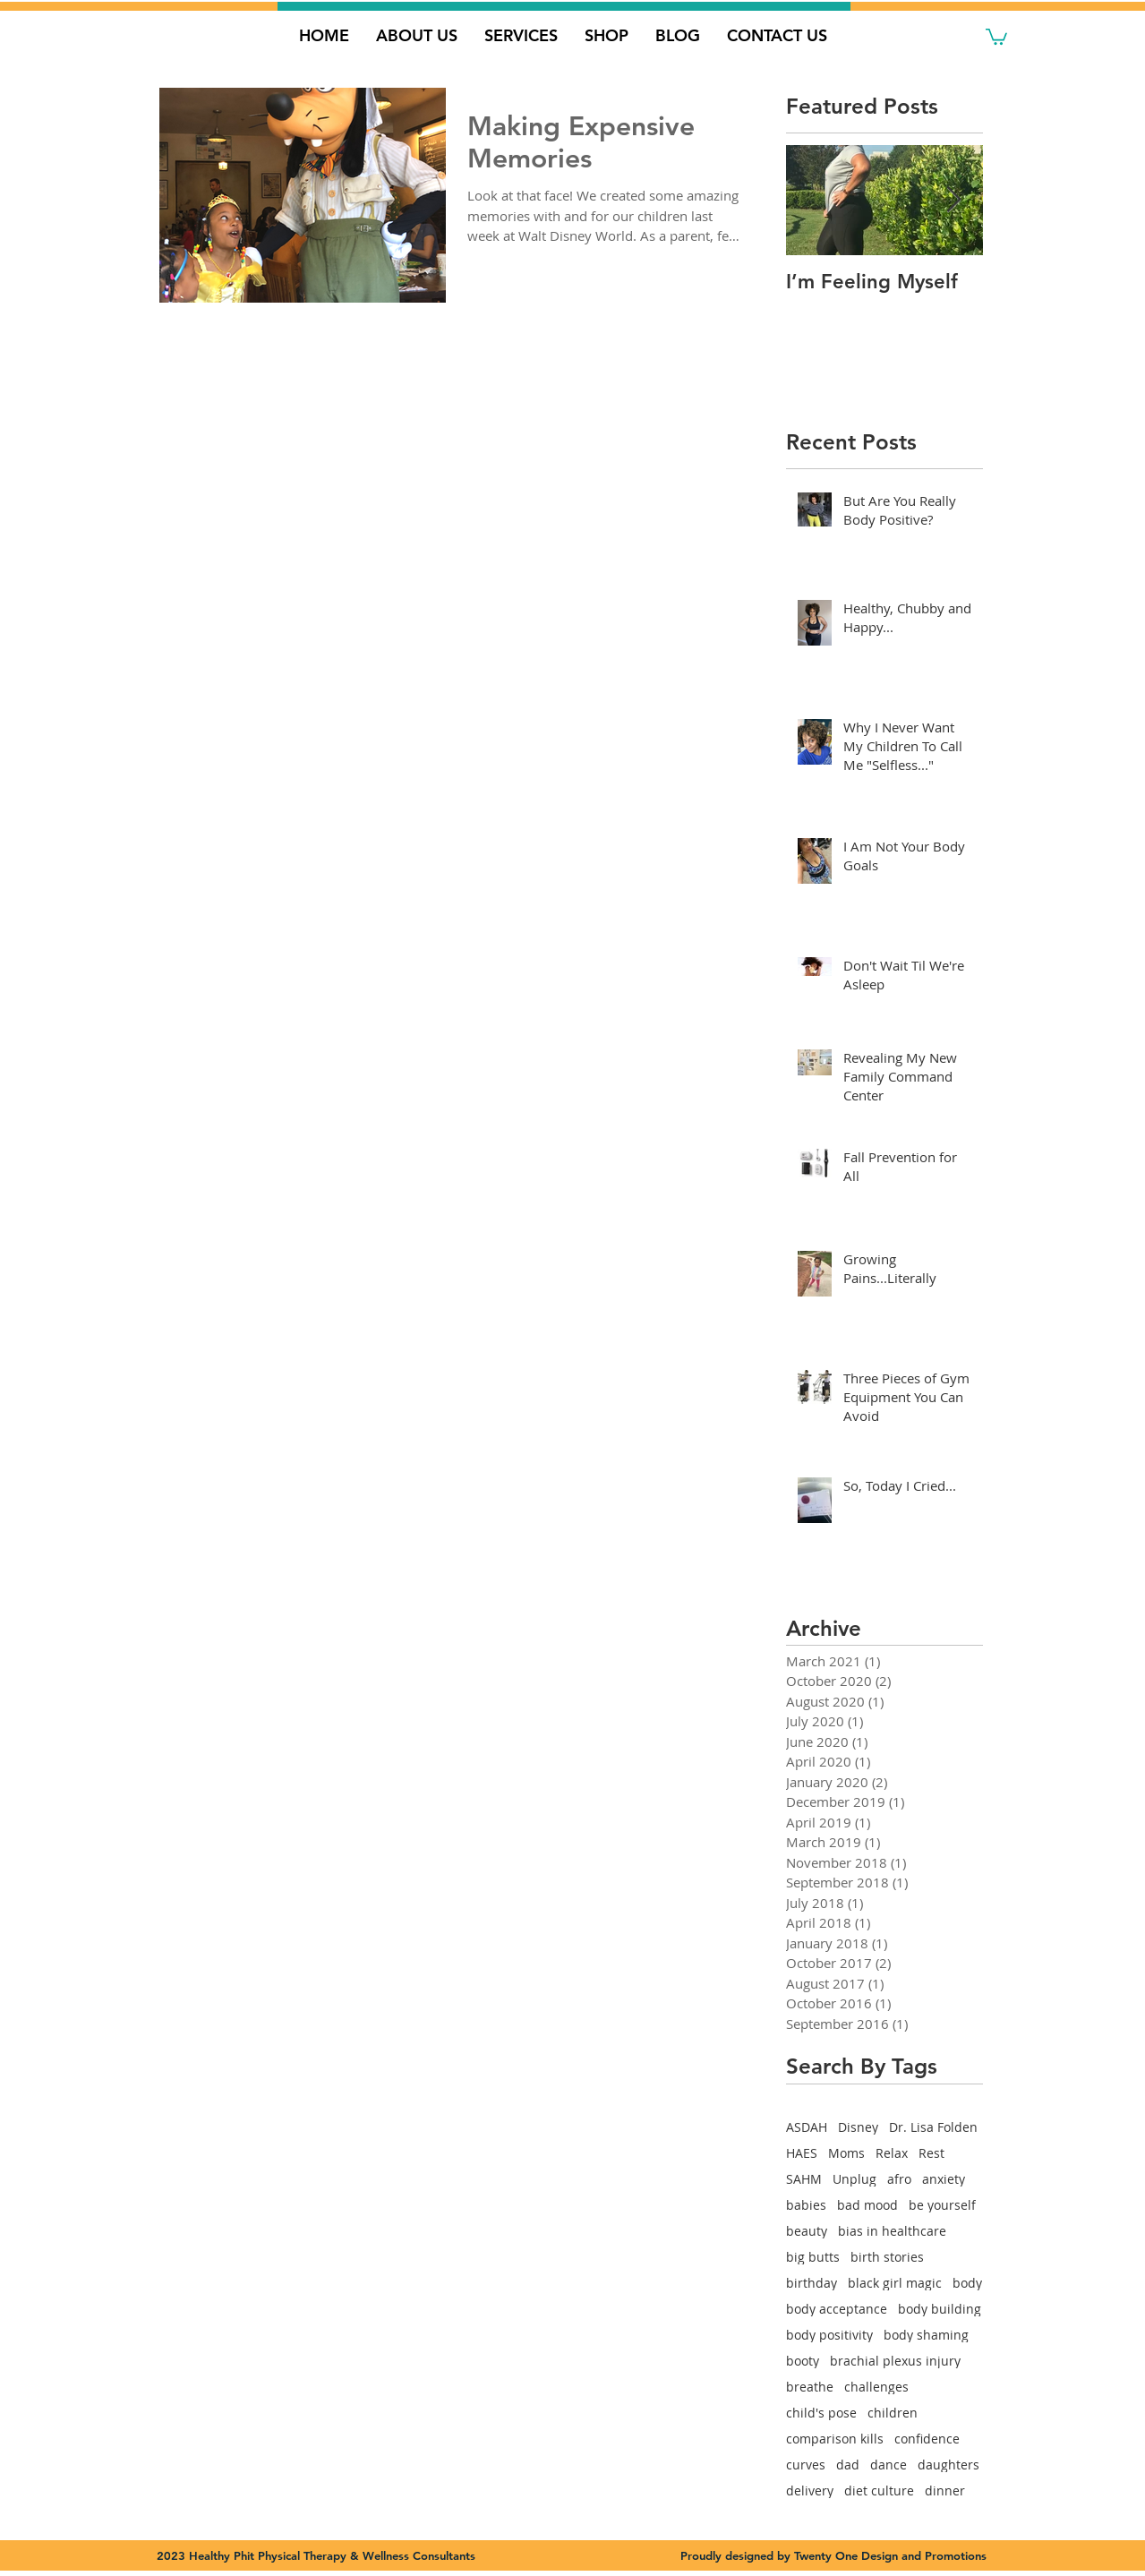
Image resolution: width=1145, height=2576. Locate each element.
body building (939, 2308)
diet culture (879, 2490)
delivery (809, 2490)
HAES (801, 2153)
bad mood (867, 2204)
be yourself (942, 2204)
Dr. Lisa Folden (933, 2127)
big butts (813, 2256)
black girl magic (895, 2282)
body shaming (926, 2334)
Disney (858, 2127)
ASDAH (806, 2127)
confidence (927, 2438)
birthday (811, 2282)
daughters (948, 2464)
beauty (806, 2230)
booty (802, 2360)
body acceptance (836, 2308)
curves (805, 2464)
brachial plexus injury (895, 2360)
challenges (876, 2386)
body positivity (829, 2334)
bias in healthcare (892, 2230)
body (967, 2282)
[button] (996, 36)
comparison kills (835, 2438)
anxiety (943, 2179)
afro (899, 2179)
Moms (846, 2153)
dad (847, 2464)
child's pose (821, 2412)
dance (888, 2464)
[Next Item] (954, 200)
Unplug (854, 2179)
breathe (809, 2386)
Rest (931, 2153)
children (892, 2412)
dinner (945, 2490)
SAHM (804, 2179)
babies (806, 2204)
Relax (892, 2153)
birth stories (887, 2256)
